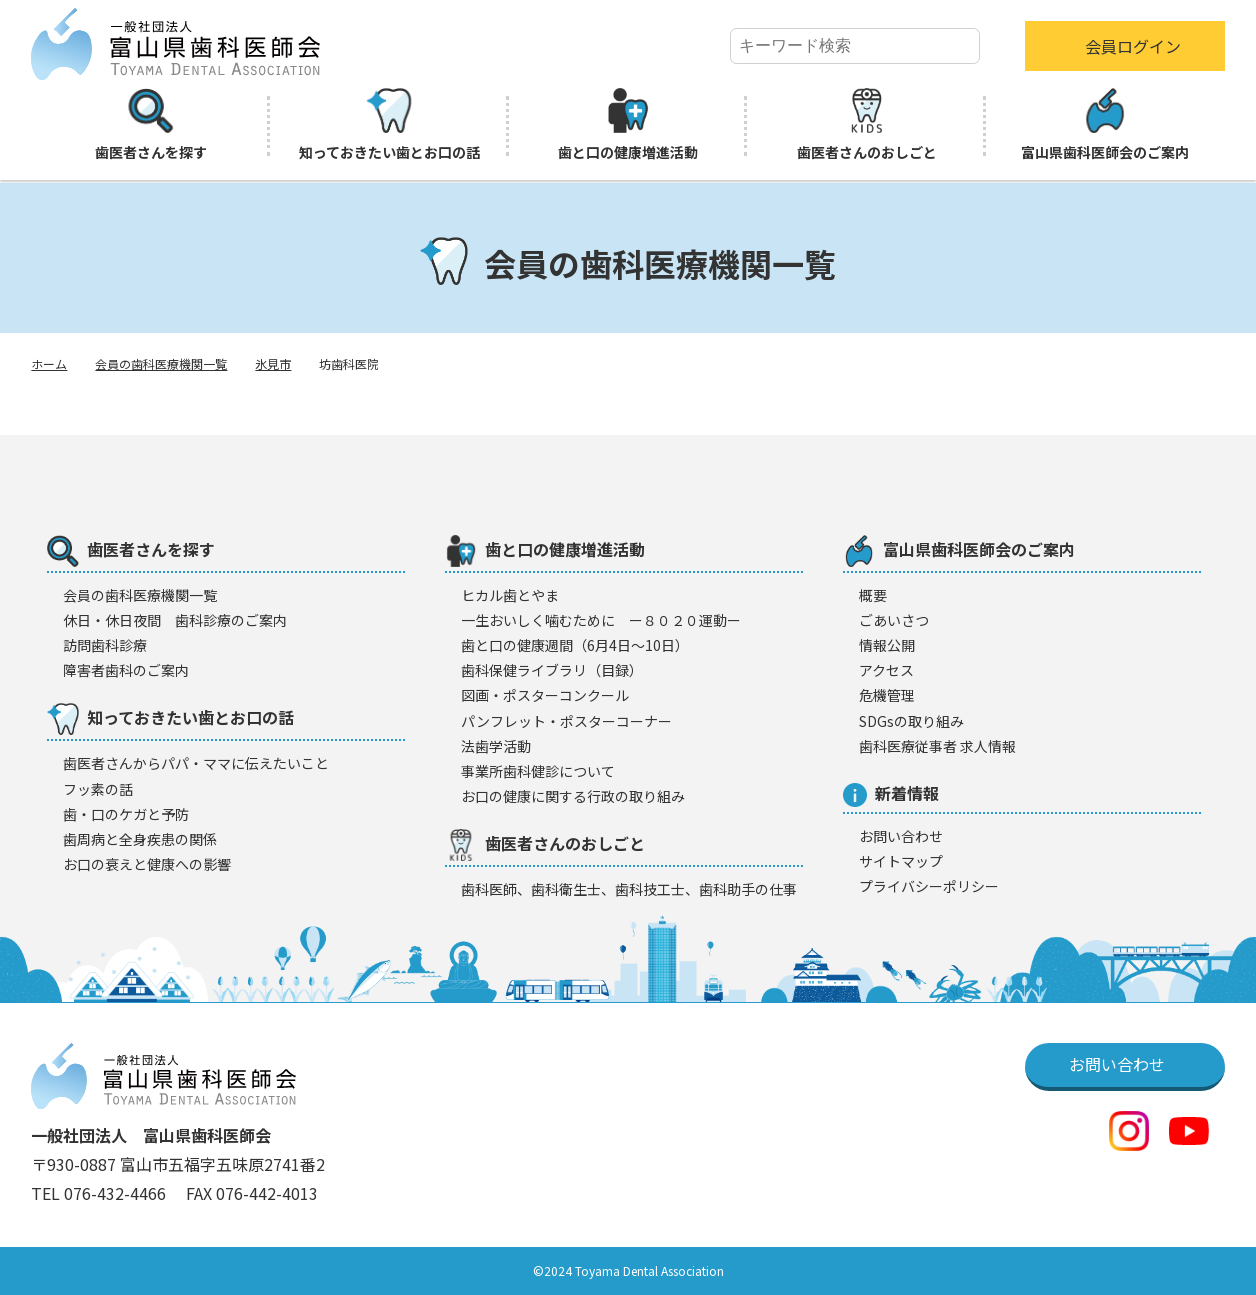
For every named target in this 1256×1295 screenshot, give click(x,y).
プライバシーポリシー (929, 886)
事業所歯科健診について (538, 771)
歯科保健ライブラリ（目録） (552, 670)
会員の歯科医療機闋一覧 (140, 595)
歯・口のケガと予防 (126, 814)
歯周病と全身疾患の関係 (140, 839)
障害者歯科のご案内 (126, 670)
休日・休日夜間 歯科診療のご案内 (175, 620)
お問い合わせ (901, 836)
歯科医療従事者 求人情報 (937, 746)
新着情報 (891, 794)
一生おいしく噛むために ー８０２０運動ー (601, 620)
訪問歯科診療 (105, 645)
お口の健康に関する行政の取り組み (573, 796)
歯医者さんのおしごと (867, 125)
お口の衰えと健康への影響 (147, 864)
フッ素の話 (98, 789)
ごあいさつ (894, 620)
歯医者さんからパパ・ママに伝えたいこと (196, 763)
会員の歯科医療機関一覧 (161, 363)
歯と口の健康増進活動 (628, 125)
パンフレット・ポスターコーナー (566, 721)
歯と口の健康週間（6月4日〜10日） (575, 645)
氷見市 (273, 363)
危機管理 (887, 695)
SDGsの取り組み (911, 721)
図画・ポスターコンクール (545, 695)
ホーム (49, 363)
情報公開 (887, 645)
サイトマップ (901, 861)
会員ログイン (1133, 46)
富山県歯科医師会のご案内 (1105, 125)
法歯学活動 (496, 746)
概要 (873, 595)
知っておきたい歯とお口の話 (389, 125)
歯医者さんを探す (151, 125)
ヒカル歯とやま (510, 595)
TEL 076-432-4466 (100, 1193)
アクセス (886, 670)
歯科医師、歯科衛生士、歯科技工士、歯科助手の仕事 (629, 889)
